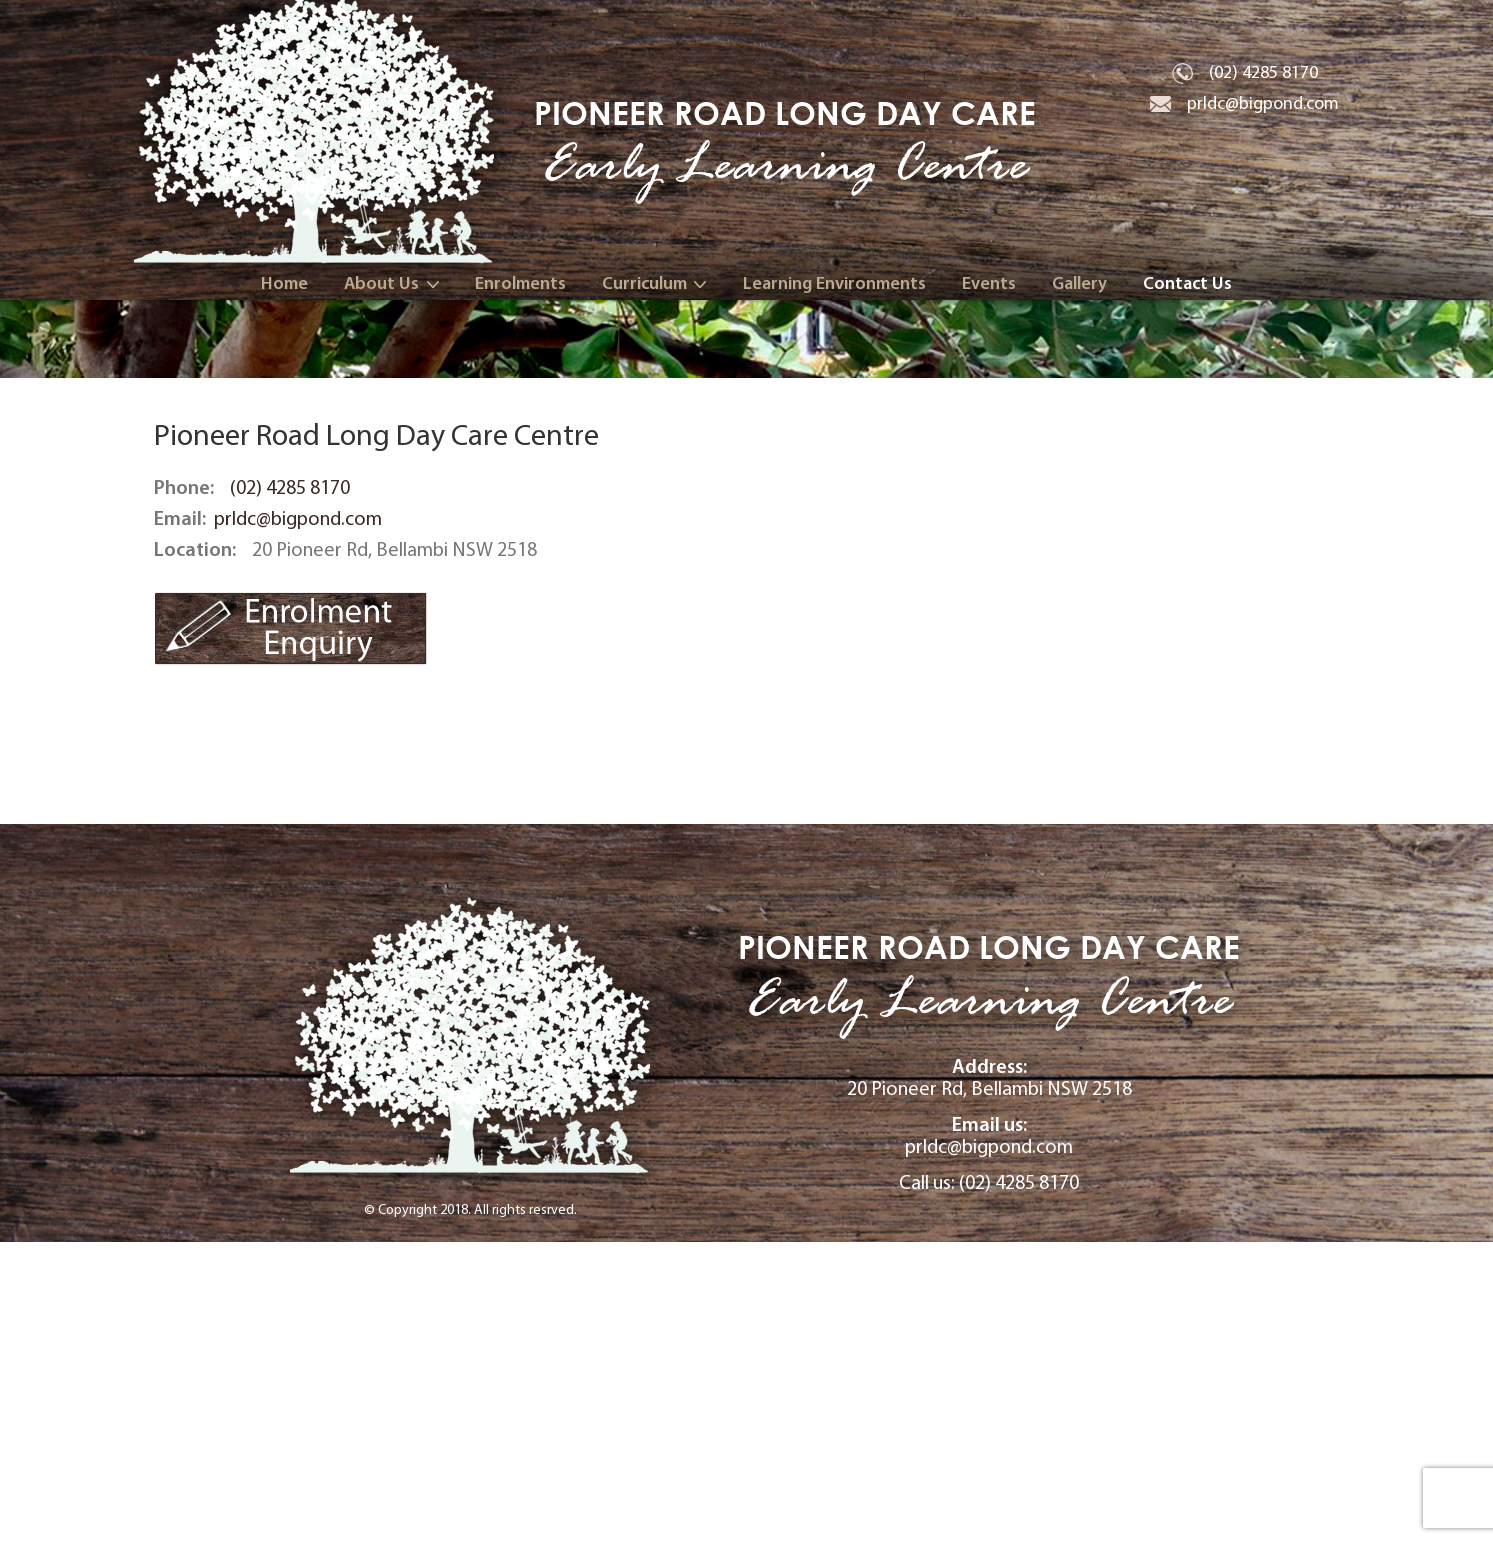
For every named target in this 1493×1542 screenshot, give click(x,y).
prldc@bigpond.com (1263, 103)
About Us (381, 283)
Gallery (1079, 283)
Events (989, 283)
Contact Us (1187, 283)
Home (284, 283)
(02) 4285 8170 (1263, 72)
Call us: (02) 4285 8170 (989, 1482)
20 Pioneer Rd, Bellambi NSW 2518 (989, 1378)
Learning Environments (834, 283)
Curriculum (644, 283)
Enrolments (520, 283)
